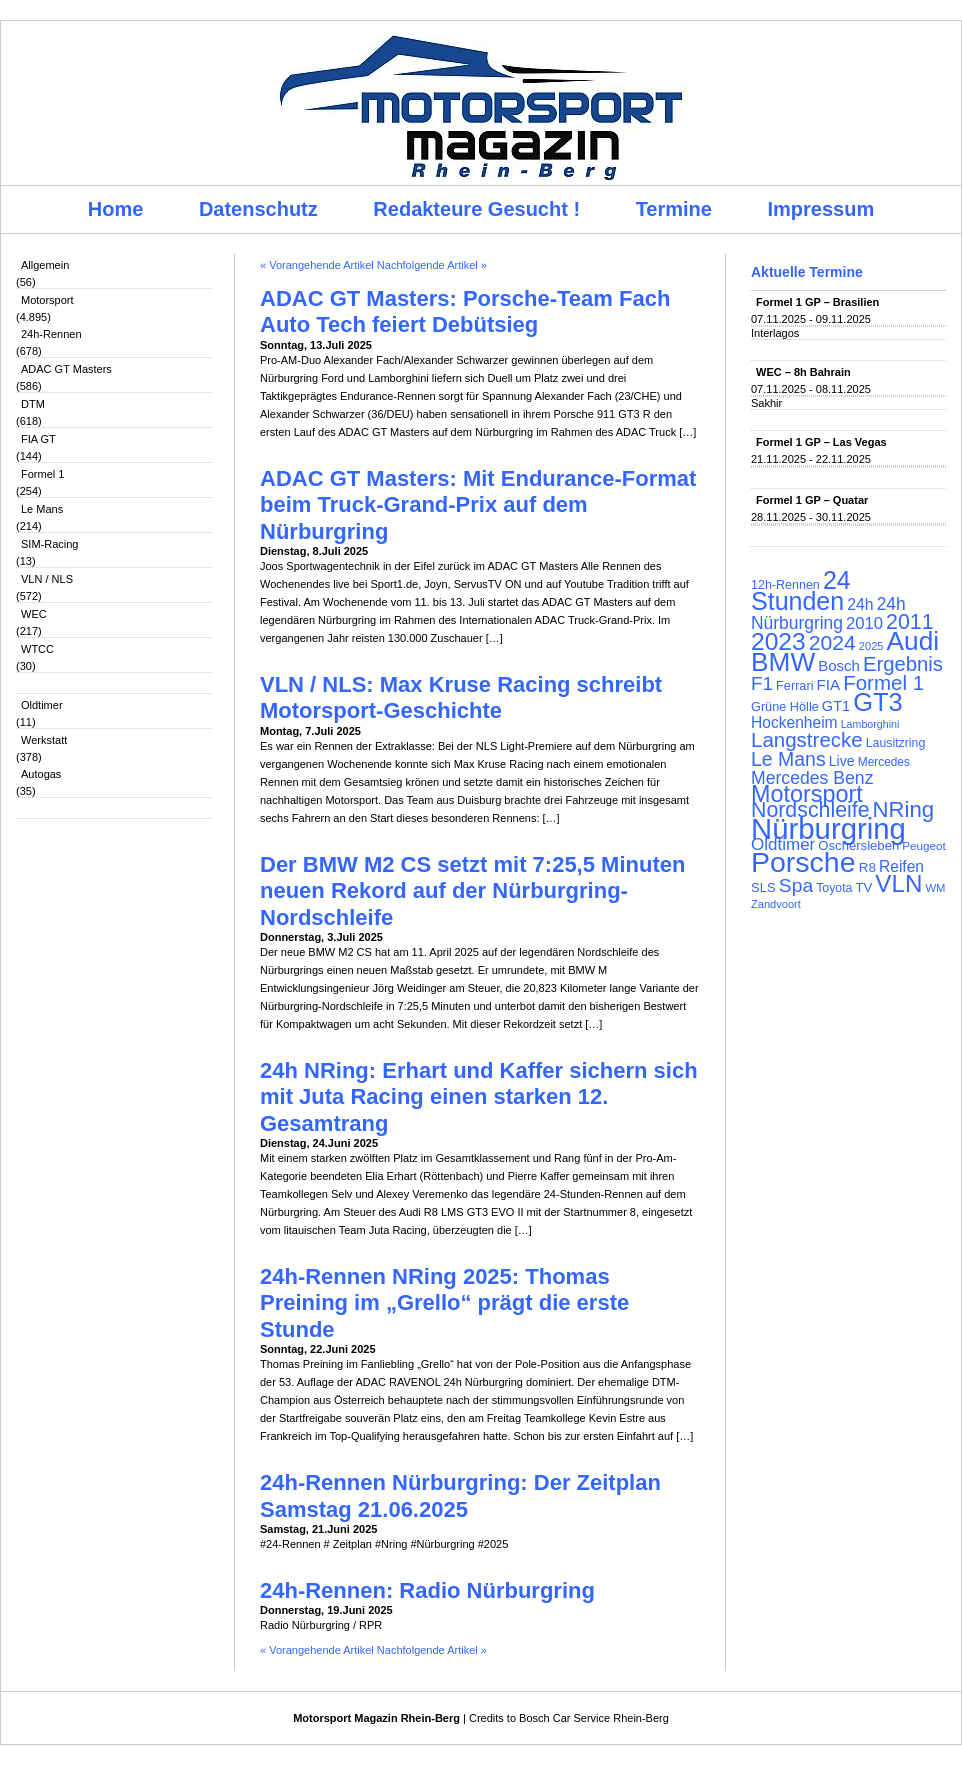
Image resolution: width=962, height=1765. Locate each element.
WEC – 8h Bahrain (803, 372)
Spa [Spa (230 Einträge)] (796, 885)
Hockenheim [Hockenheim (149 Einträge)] (794, 722)
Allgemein (45, 265)
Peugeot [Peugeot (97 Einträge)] (924, 845)
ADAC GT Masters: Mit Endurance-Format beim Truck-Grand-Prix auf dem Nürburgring (478, 505)
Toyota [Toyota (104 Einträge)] (834, 888)
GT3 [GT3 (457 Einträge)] (877, 702)
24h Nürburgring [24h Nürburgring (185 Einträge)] (828, 613)
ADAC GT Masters (66, 369)
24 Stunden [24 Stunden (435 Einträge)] (801, 590)
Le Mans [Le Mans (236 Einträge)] (788, 759)
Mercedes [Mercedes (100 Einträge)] (884, 762)
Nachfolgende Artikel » (432, 265)
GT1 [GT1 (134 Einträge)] (836, 706)
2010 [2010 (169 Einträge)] (864, 623)
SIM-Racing (49, 544)
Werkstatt (44, 740)
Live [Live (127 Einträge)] (842, 761)
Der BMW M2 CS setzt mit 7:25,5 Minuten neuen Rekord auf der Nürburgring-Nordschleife (472, 891)
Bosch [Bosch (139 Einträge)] (839, 665)
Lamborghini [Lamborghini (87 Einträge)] (870, 724)
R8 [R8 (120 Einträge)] (867, 867)
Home (116, 209)
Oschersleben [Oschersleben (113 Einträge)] (858, 845)
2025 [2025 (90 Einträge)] (871, 646)
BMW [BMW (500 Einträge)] (783, 662)
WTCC (37, 649)
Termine (674, 209)
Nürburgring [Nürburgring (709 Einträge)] (828, 828)
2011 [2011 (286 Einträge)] (909, 622)
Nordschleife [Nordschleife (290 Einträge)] (810, 810)
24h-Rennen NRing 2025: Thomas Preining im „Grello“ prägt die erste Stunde (444, 1303)
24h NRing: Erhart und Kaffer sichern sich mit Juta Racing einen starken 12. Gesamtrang (479, 1097)
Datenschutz (258, 209)
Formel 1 (42, 474)
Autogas (41, 774)
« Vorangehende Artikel (317, 265)
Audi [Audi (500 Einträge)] (913, 641)
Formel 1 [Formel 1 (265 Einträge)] (883, 682)
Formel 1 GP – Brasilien (817, 302)
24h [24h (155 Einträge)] (860, 604)
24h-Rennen (51, 334)
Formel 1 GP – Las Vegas (821, 442)
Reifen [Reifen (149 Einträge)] (901, 866)
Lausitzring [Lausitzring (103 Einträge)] (895, 743)
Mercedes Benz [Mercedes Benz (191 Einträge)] (812, 778)
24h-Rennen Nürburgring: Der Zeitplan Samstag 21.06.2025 (460, 1495)
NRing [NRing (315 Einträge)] (904, 809)
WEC (34, 614)
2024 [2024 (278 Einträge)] (832, 642)
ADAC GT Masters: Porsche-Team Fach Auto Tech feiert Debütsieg (465, 311)
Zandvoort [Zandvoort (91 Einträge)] (776, 904)
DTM (33, 404)
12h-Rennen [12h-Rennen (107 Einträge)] (785, 585)
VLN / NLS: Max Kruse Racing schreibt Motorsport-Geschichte (461, 697)
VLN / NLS (47, 579)
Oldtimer (42, 705)
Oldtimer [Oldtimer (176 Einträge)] (783, 844)
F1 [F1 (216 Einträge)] (762, 683)
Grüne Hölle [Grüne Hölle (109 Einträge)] (785, 706)
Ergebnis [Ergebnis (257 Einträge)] (903, 664)
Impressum (821, 209)
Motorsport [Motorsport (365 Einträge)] (807, 794)
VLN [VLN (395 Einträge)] (898, 883)
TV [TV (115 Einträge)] (863, 887)
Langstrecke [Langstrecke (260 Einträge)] (807, 739)
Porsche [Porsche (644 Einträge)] (803, 862)
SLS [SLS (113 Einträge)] (763, 887)
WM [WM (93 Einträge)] (935, 888)
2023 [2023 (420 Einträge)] (778, 641)
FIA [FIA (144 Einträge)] (829, 684)
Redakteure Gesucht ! (476, 209)
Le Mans (42, 509)
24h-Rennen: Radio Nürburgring (427, 1590)
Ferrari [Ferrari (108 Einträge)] (794, 685)
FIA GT (38, 439)
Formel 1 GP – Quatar (812, 500)
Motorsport (47, 300)
